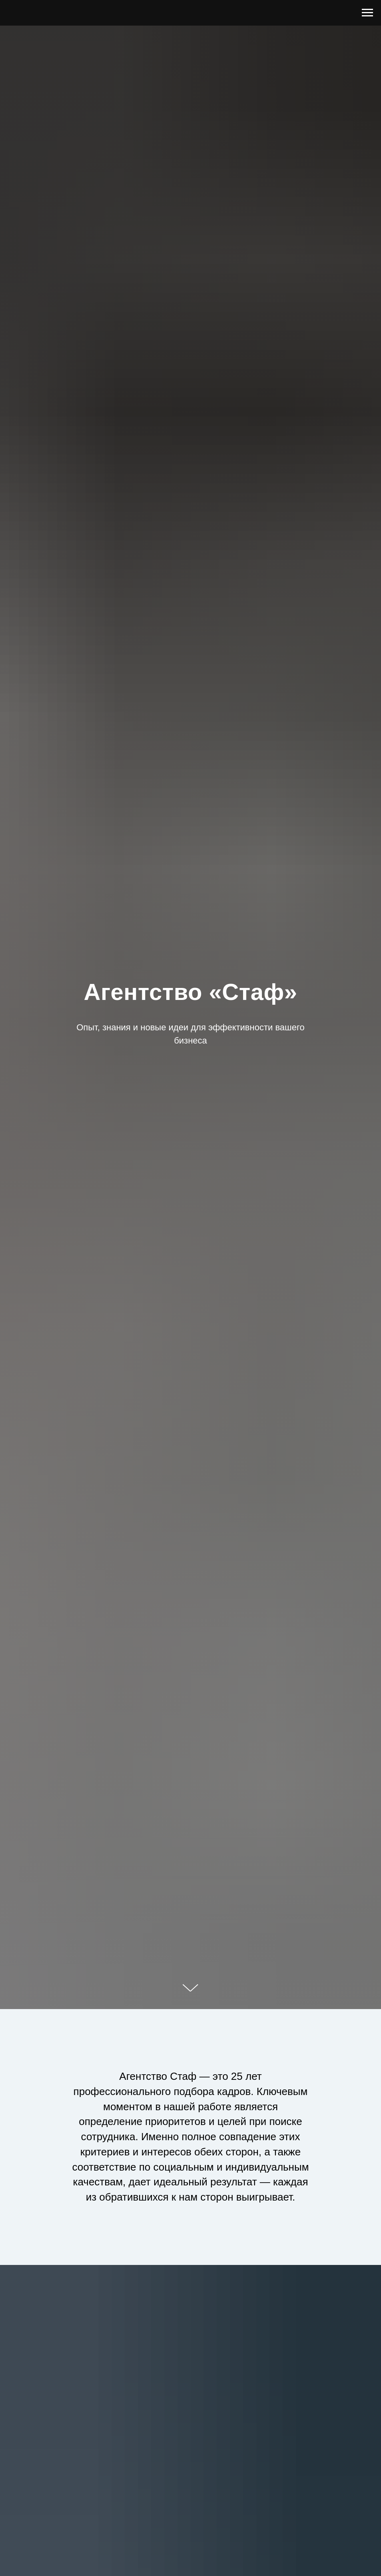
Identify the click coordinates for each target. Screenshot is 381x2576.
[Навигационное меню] (367, 13)
